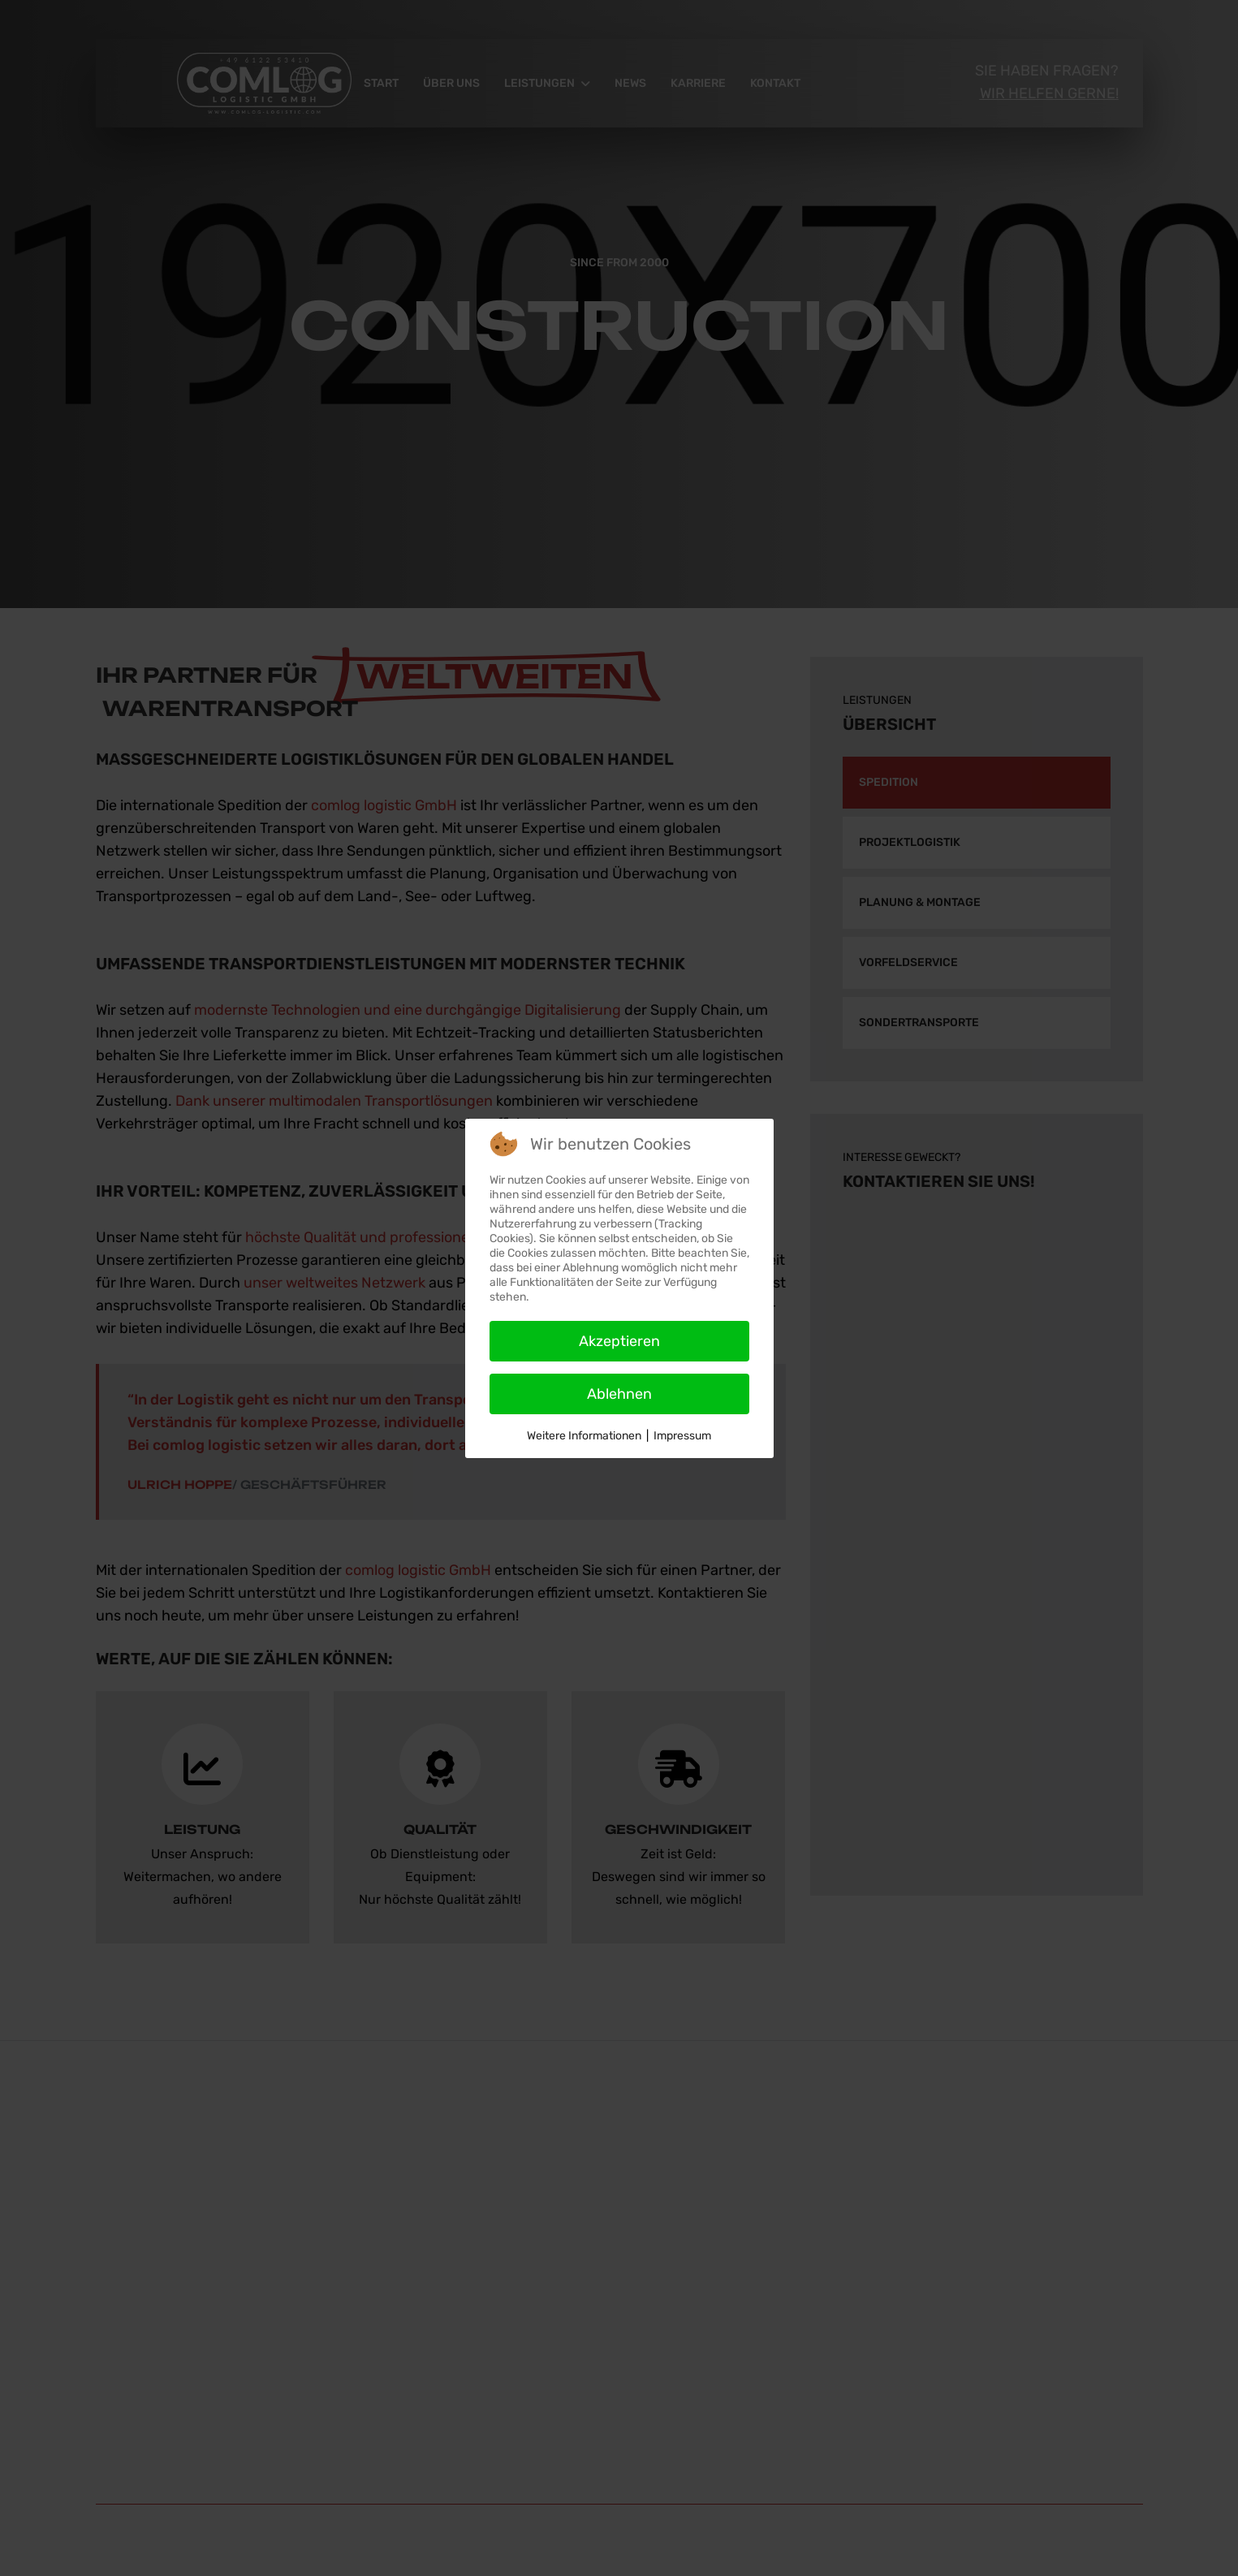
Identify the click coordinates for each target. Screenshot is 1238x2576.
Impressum (682, 1436)
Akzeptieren (619, 1341)
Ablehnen (619, 1394)
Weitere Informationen (584, 1436)
